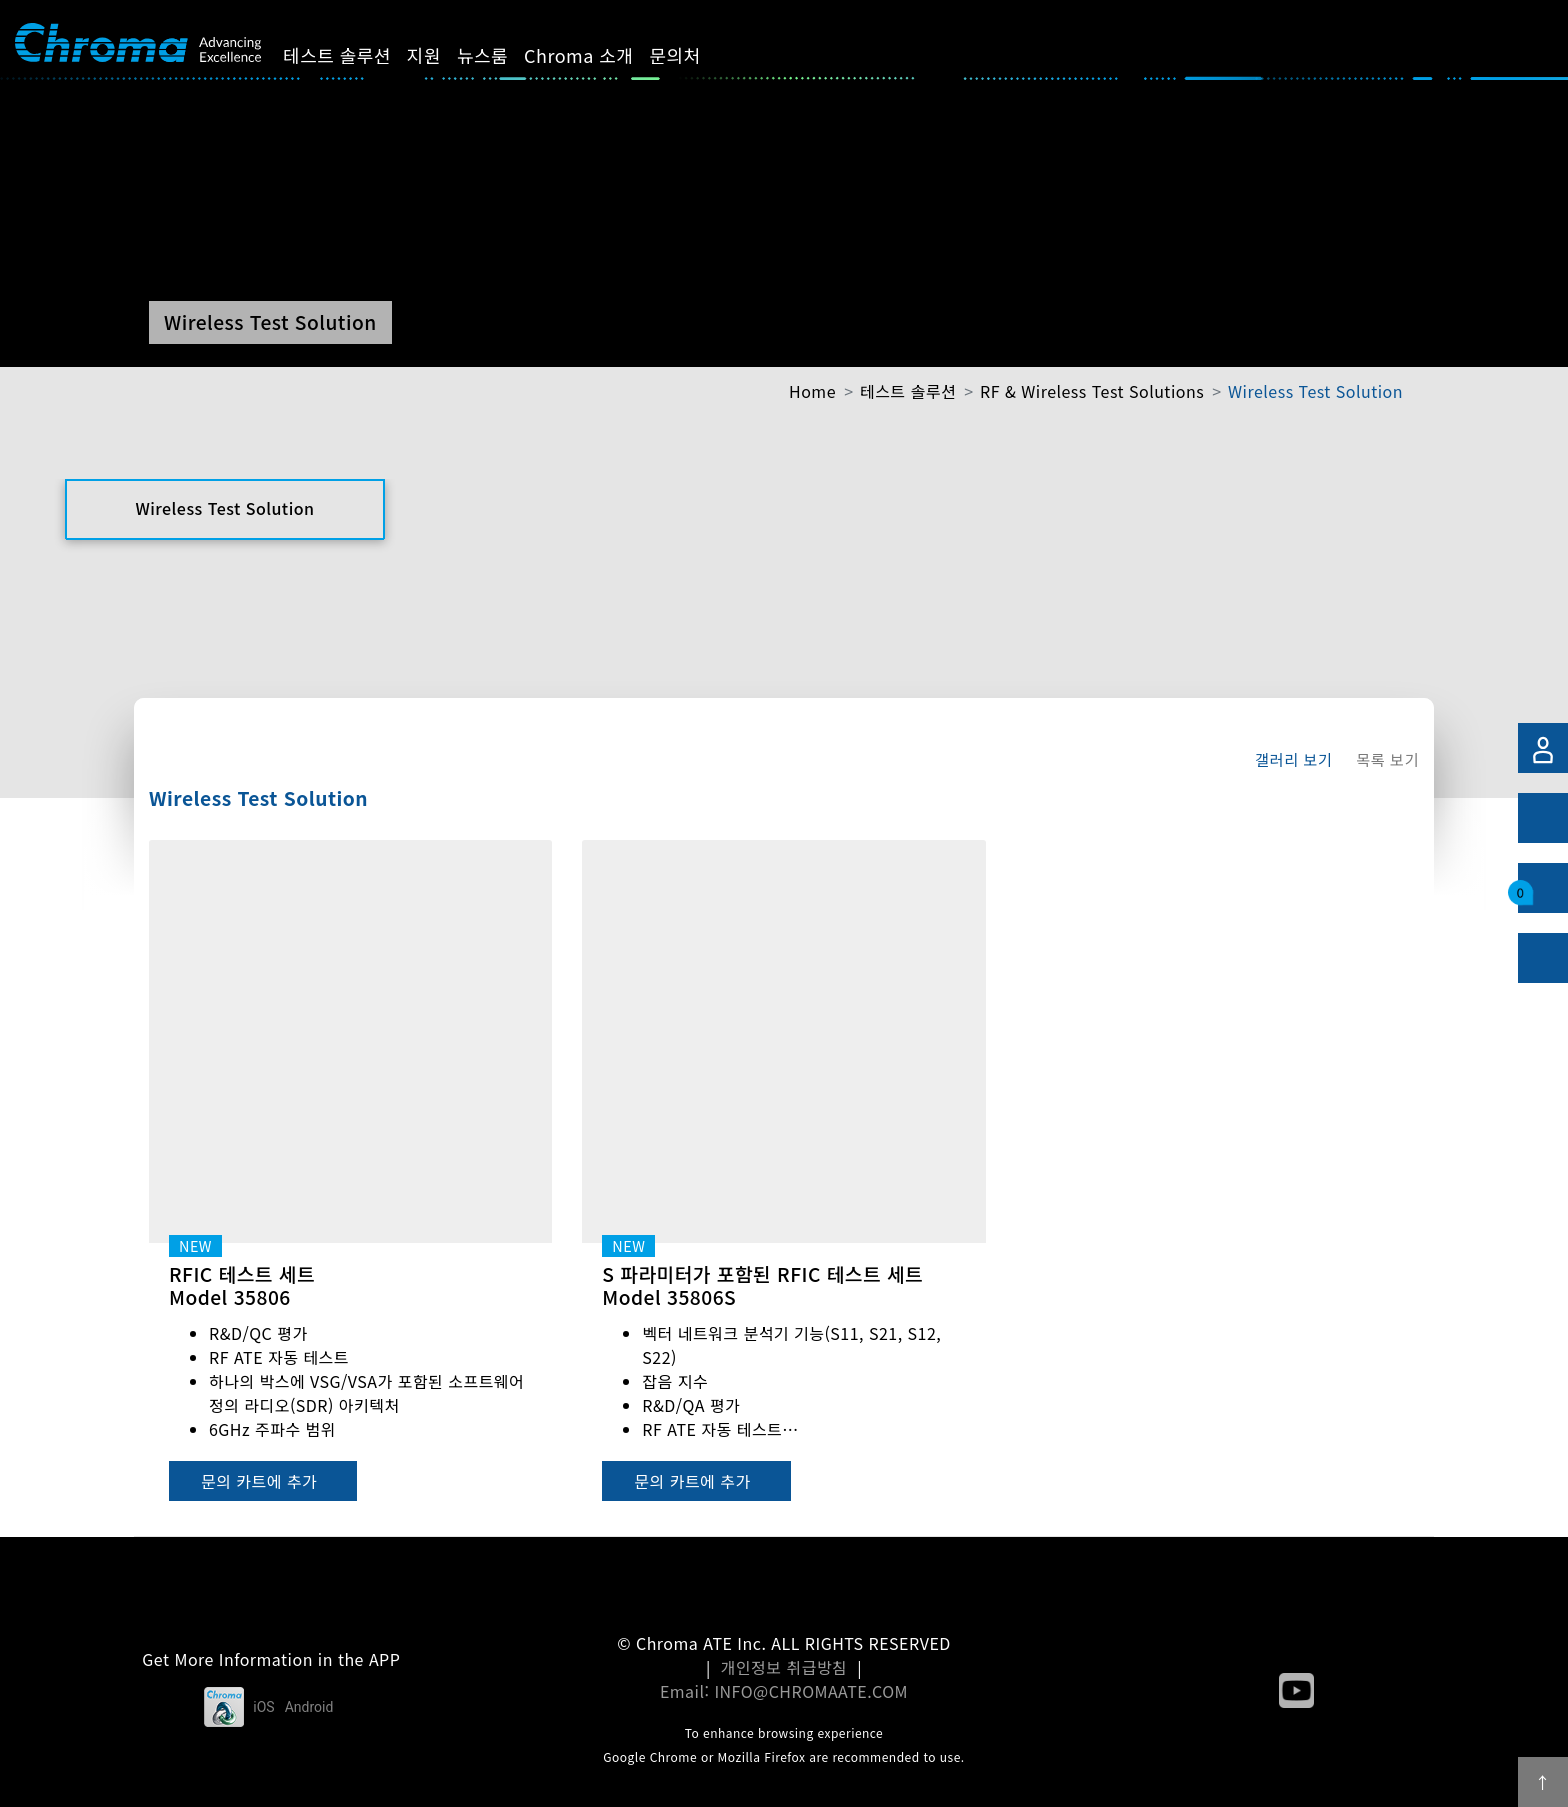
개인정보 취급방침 (784, 1667)
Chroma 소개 (595, 55)
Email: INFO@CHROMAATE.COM (784, 1691)
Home (812, 391)
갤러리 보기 (1293, 759)
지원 (441, 55)
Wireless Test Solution (1315, 391)
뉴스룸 (499, 55)
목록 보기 (1387, 759)
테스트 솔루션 (354, 55)
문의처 (692, 55)
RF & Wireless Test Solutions (1092, 391)
